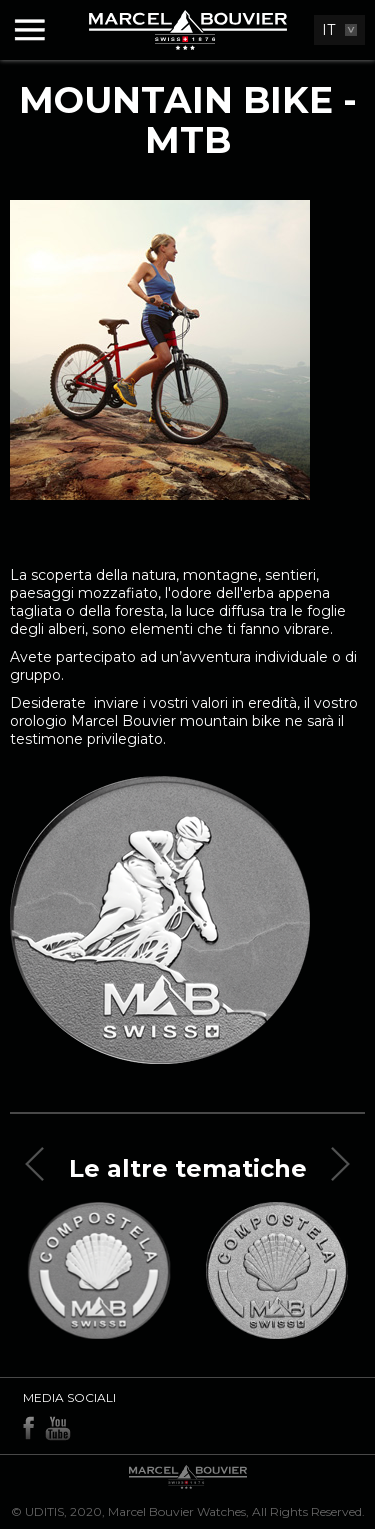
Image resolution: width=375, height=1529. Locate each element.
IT (328, 30)
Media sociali (69, 1397)
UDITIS (44, 1511)
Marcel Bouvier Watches (177, 1511)
